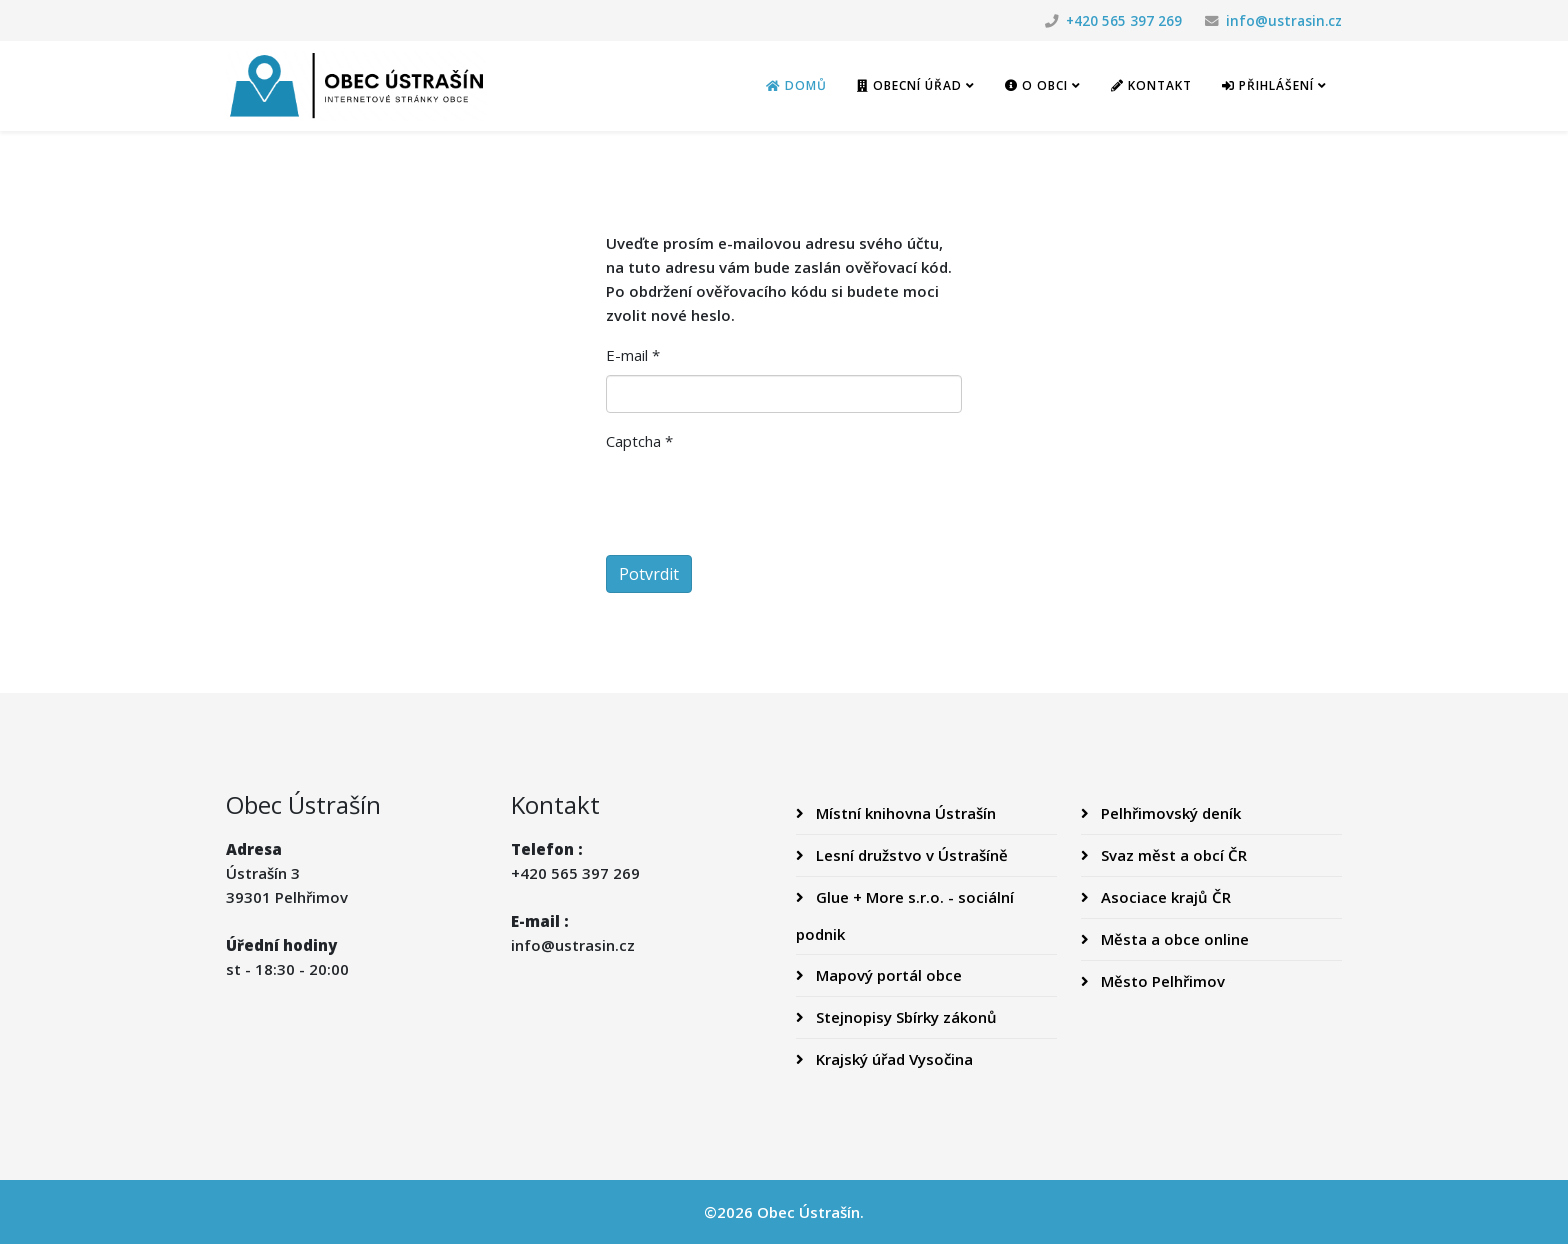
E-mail (633, 355)
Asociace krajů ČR (1164, 897)
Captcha (639, 441)
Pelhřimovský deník (1169, 813)
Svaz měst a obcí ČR (1172, 855)
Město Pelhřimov (1161, 981)
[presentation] (758, 500)
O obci (1036, 85)
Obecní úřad (909, 85)
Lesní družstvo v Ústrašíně (910, 855)
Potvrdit (649, 574)
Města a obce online (1173, 939)
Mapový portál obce (887, 975)
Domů (796, 85)
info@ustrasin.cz (1284, 21)
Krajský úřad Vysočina (892, 1059)
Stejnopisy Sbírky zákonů (904, 1017)
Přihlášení (1268, 85)
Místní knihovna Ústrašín (904, 813)
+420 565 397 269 (1124, 21)
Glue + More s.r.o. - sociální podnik (905, 915)
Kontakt (1151, 85)
